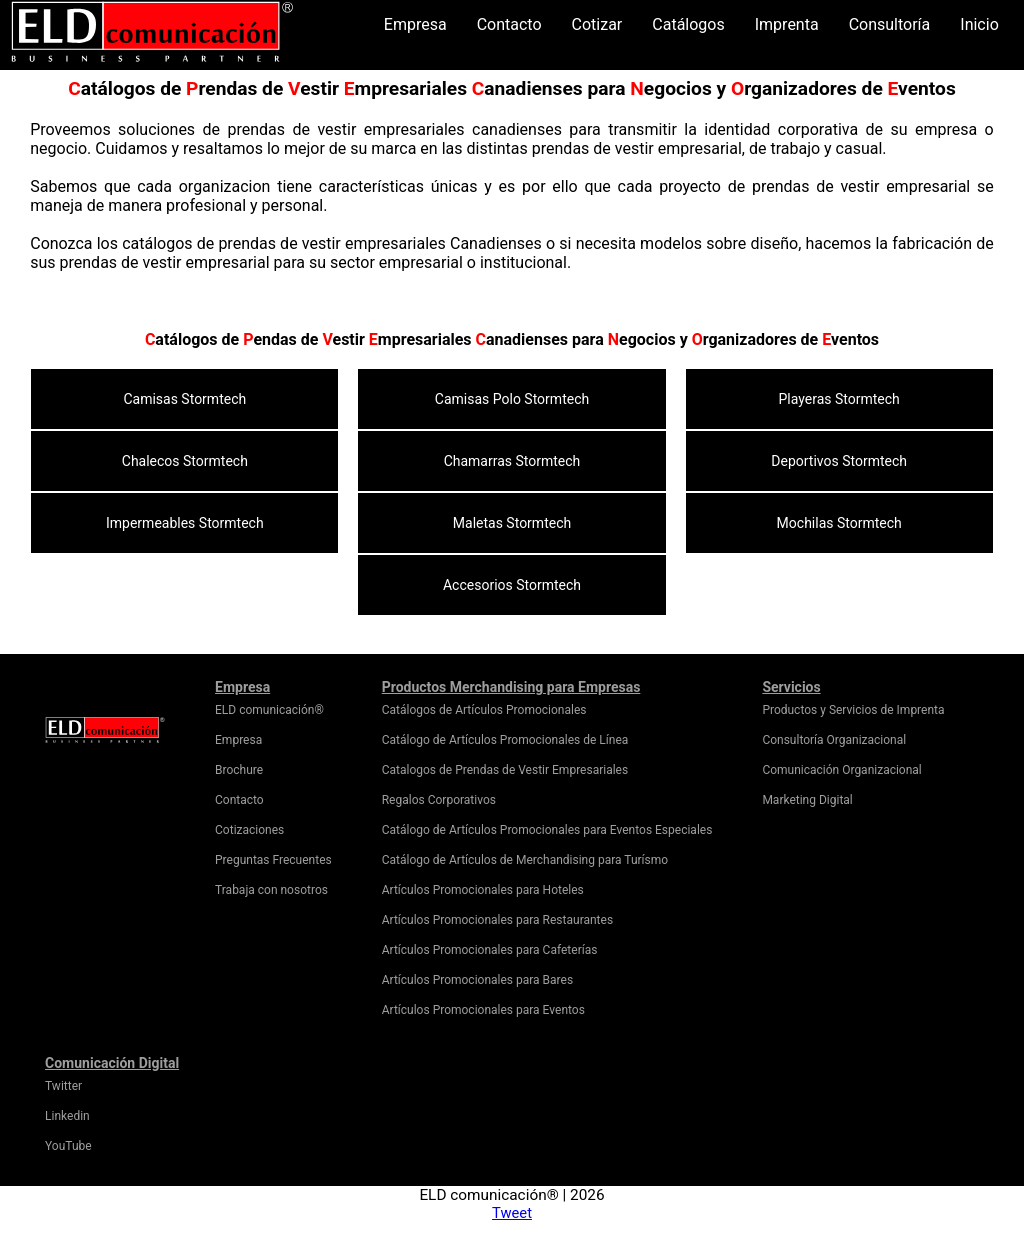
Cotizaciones (249, 830)
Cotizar (597, 24)
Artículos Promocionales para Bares (477, 980)
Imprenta (787, 24)
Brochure (239, 770)
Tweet (512, 1213)
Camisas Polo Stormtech (512, 399)
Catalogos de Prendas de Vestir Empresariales (505, 770)
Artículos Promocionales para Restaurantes (497, 920)
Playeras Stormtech (839, 399)
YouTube (68, 1146)
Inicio (979, 24)
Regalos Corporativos (439, 800)
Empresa (415, 24)
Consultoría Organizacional (834, 740)
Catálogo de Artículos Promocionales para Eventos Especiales (547, 830)
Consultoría (890, 24)
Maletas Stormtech (512, 523)
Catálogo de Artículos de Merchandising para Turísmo (525, 860)
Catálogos (688, 24)
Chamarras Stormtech (512, 461)
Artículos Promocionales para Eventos (483, 1010)
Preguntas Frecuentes (273, 860)
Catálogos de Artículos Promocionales (484, 710)
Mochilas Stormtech (839, 523)
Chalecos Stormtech (185, 461)
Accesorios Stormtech (512, 585)
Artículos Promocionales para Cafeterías (490, 950)
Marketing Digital (807, 800)
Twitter (63, 1086)
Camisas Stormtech (184, 399)
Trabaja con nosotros (271, 890)
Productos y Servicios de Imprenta (853, 710)
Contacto (509, 24)
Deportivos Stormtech (839, 461)
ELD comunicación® (269, 710)
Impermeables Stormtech (185, 523)
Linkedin (67, 1116)
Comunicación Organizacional (841, 770)
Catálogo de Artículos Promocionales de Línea (505, 740)
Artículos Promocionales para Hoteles (483, 890)
